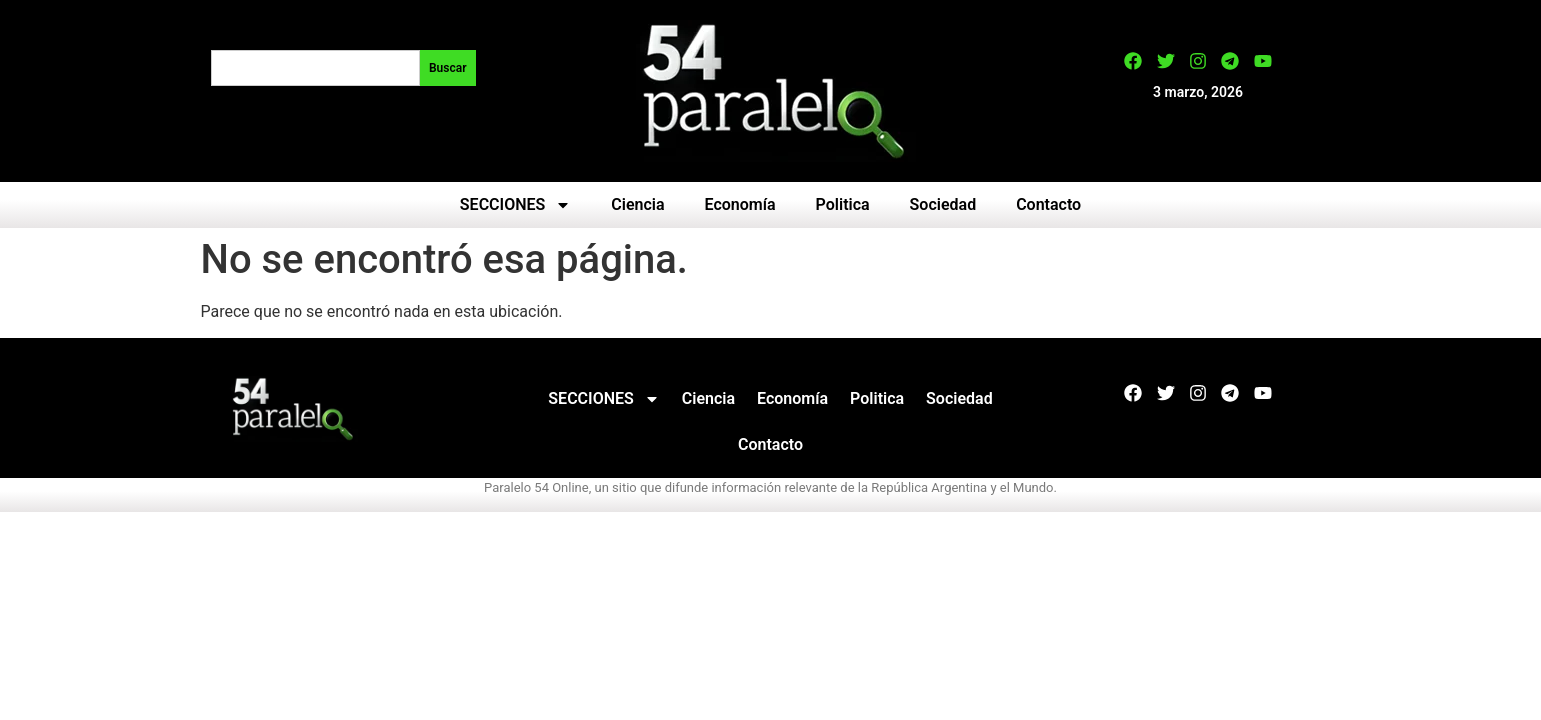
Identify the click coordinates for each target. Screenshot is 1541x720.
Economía (740, 204)
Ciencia (637, 204)
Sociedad (943, 204)
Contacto (1048, 204)
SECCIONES (515, 205)
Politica (843, 204)
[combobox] (315, 68)
